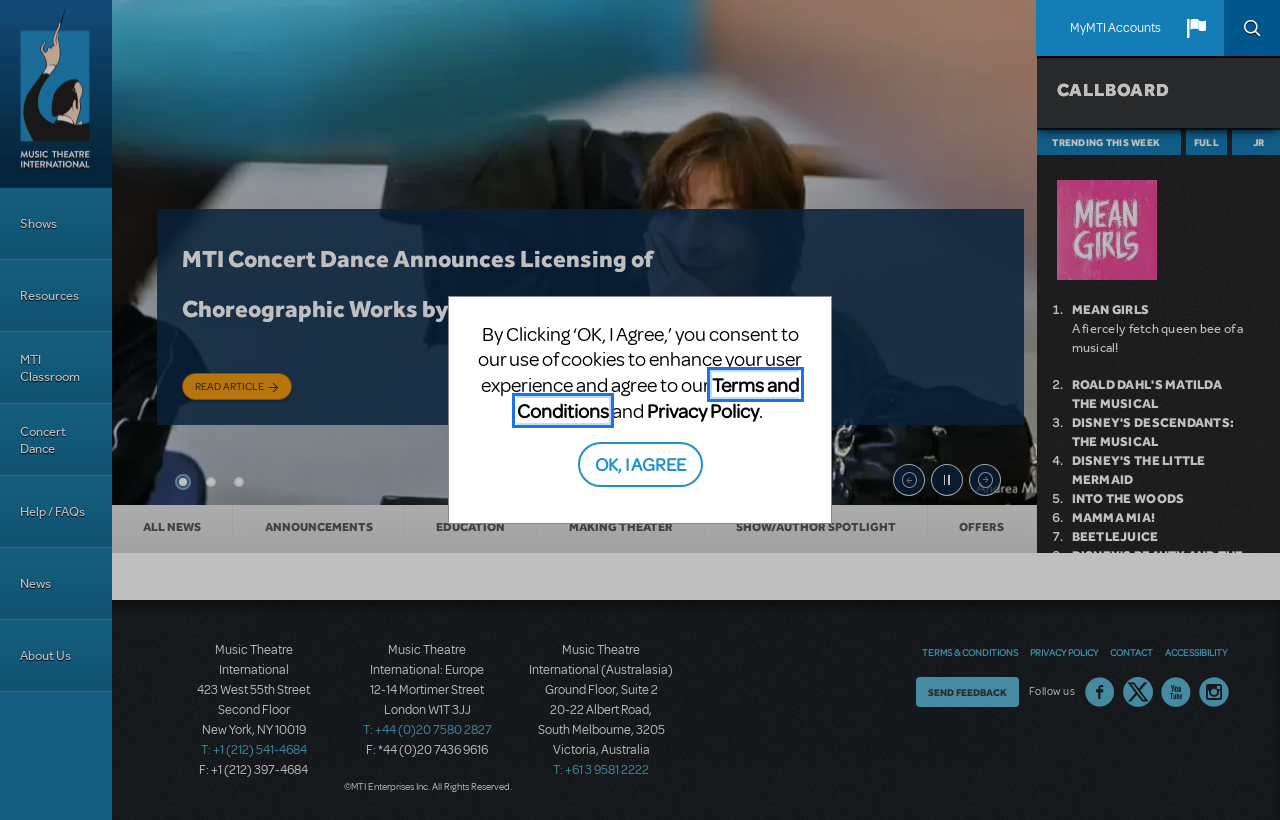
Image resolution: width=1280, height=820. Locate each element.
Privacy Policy (703, 410)
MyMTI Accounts (1115, 28)
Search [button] (1252, 28)
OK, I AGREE (640, 463)
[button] (1196, 28)
